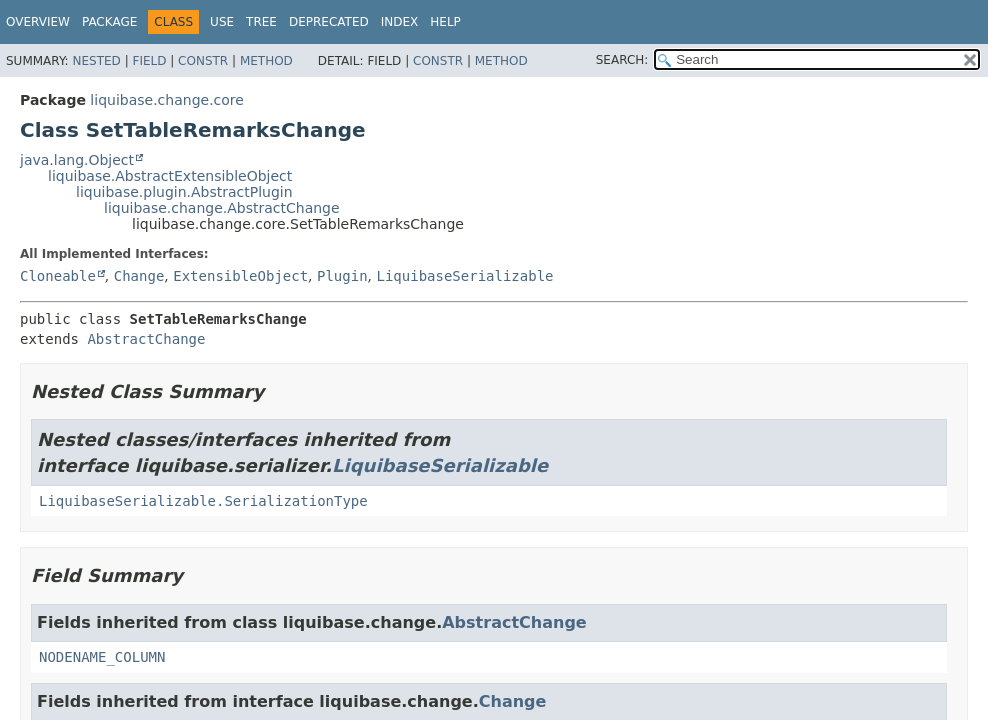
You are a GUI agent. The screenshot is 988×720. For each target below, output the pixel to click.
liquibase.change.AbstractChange (222, 208)
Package (109, 22)
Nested (96, 61)
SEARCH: (622, 60)
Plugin (342, 276)
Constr (203, 61)
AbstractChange (146, 339)
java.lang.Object (77, 160)
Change (139, 276)
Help (445, 22)
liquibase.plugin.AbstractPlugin (184, 192)
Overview (38, 22)
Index (400, 22)
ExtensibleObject (240, 276)
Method (266, 61)
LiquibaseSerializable (465, 276)
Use (222, 22)
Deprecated (329, 22)
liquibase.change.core (167, 100)
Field (149, 61)
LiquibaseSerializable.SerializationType (203, 501)
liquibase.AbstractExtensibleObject (170, 176)
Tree (261, 22)
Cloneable (58, 276)
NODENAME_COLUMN (102, 657)
